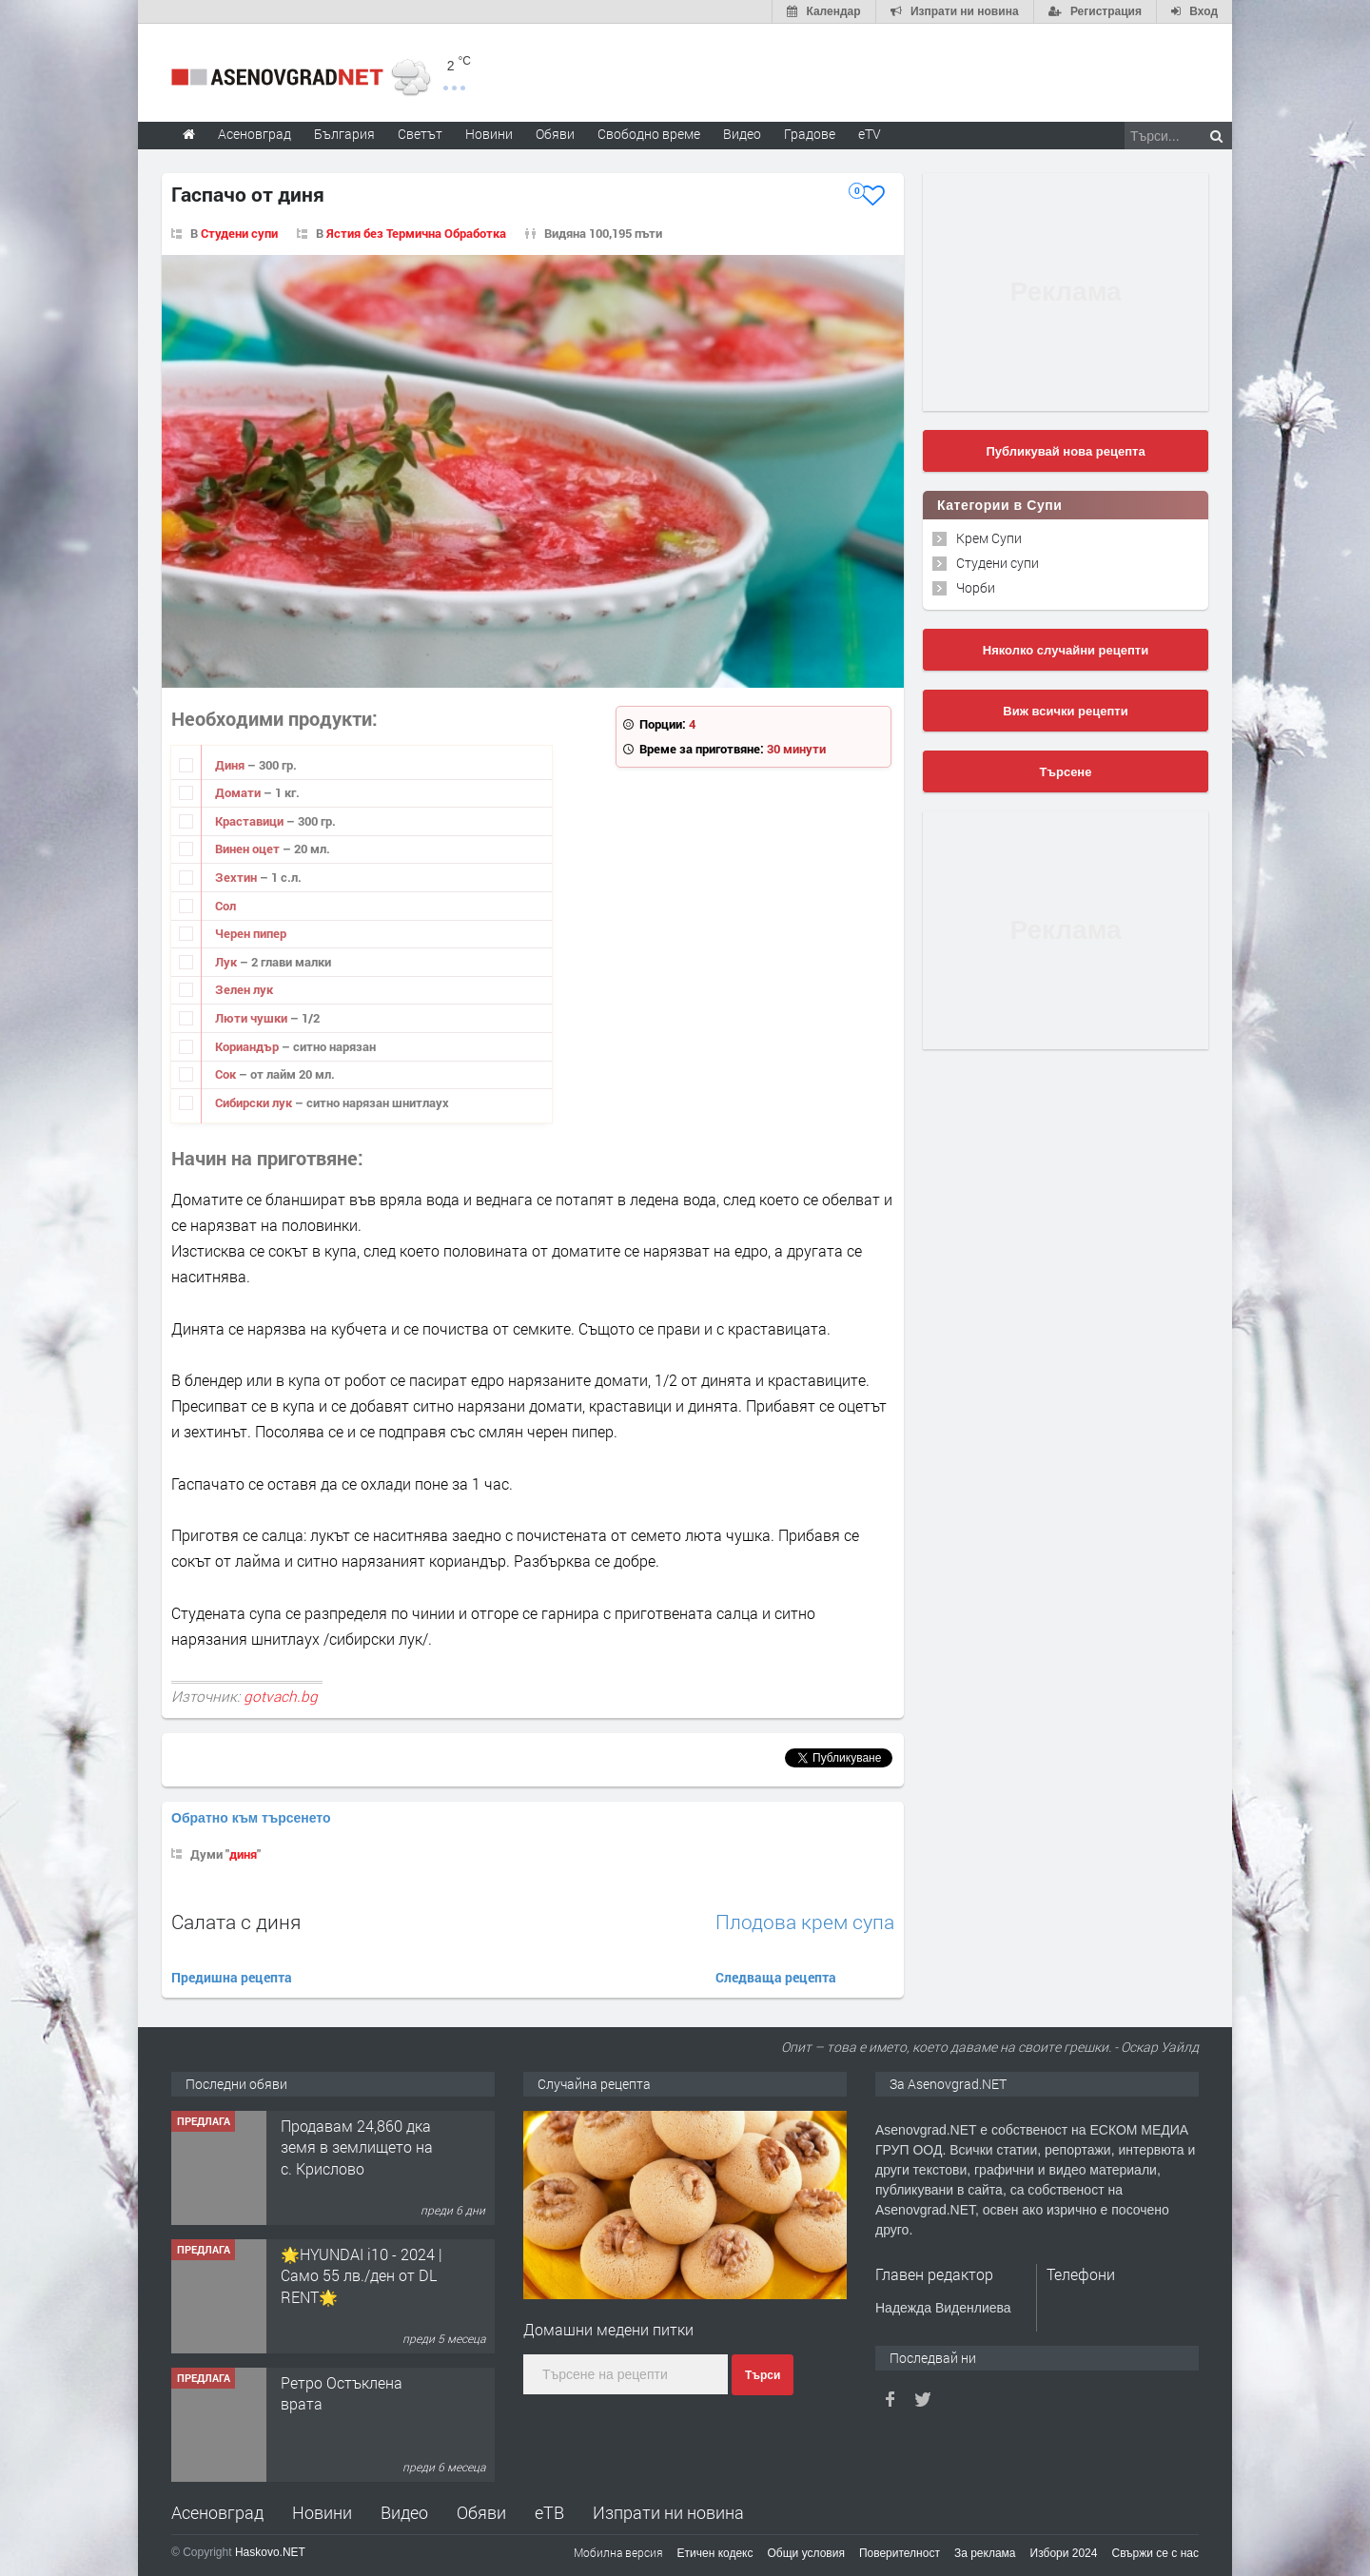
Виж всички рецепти (1065, 711)
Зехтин (237, 877)
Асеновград (217, 2512)
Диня (231, 764)
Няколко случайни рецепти (1065, 650)
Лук (227, 961)
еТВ (549, 2512)
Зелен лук (244, 989)
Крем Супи (989, 538)
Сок (227, 1074)
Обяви (481, 2512)
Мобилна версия (618, 2552)
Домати (239, 792)
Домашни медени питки (608, 2329)
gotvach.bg (281, 1696)
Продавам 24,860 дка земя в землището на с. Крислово (357, 2147)
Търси (762, 2375)
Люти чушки (252, 1017)
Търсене (1066, 772)
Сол (225, 905)
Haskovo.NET (270, 2552)
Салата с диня (236, 1921)
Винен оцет (249, 848)
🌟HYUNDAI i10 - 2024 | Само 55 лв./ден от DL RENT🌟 (361, 2275)
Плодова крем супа (804, 1922)
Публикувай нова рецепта (1065, 451)
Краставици (250, 820)
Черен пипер (250, 933)
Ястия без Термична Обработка (416, 233)
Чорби (975, 587)
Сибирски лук (255, 1102)
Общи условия (806, 2553)
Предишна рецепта (231, 1977)
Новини (489, 134)
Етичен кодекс (715, 2553)
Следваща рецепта (775, 1977)
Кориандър (248, 1046)
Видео (404, 2512)
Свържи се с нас (1155, 2553)
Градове (809, 134)
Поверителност (899, 2553)
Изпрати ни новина (668, 2512)
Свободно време (648, 134)
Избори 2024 (1064, 2553)
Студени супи (239, 233)
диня (243, 1854)
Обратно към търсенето (251, 1817)
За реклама (985, 2553)
